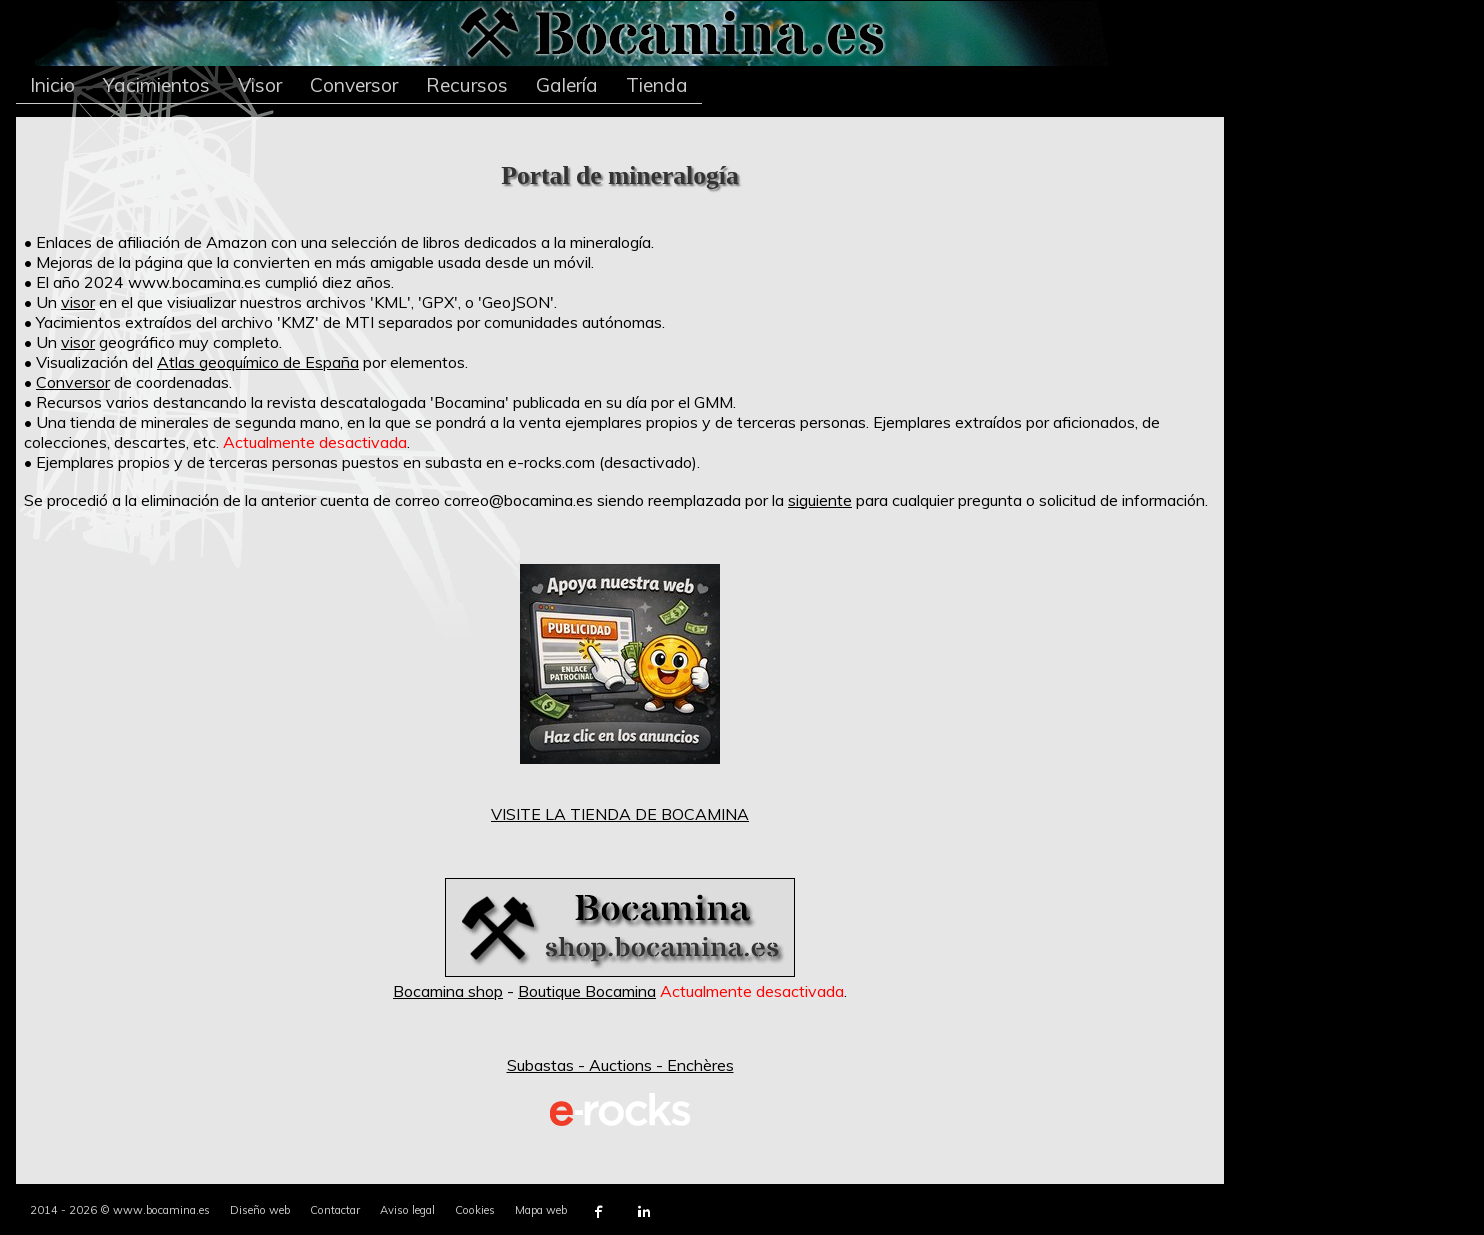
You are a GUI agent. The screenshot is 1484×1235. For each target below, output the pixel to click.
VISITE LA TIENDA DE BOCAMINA (620, 814)
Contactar (335, 1210)
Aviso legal (407, 1210)
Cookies (475, 1210)
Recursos (467, 85)
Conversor (354, 85)
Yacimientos (156, 85)
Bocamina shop (448, 991)
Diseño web (260, 1210)
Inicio (52, 85)
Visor (260, 85)
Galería (567, 85)
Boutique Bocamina (587, 991)
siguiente (820, 500)
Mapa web (541, 1210)
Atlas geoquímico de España (258, 362)
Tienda (657, 85)
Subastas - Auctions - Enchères (620, 1065)
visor (78, 302)
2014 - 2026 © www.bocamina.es (120, 1210)
